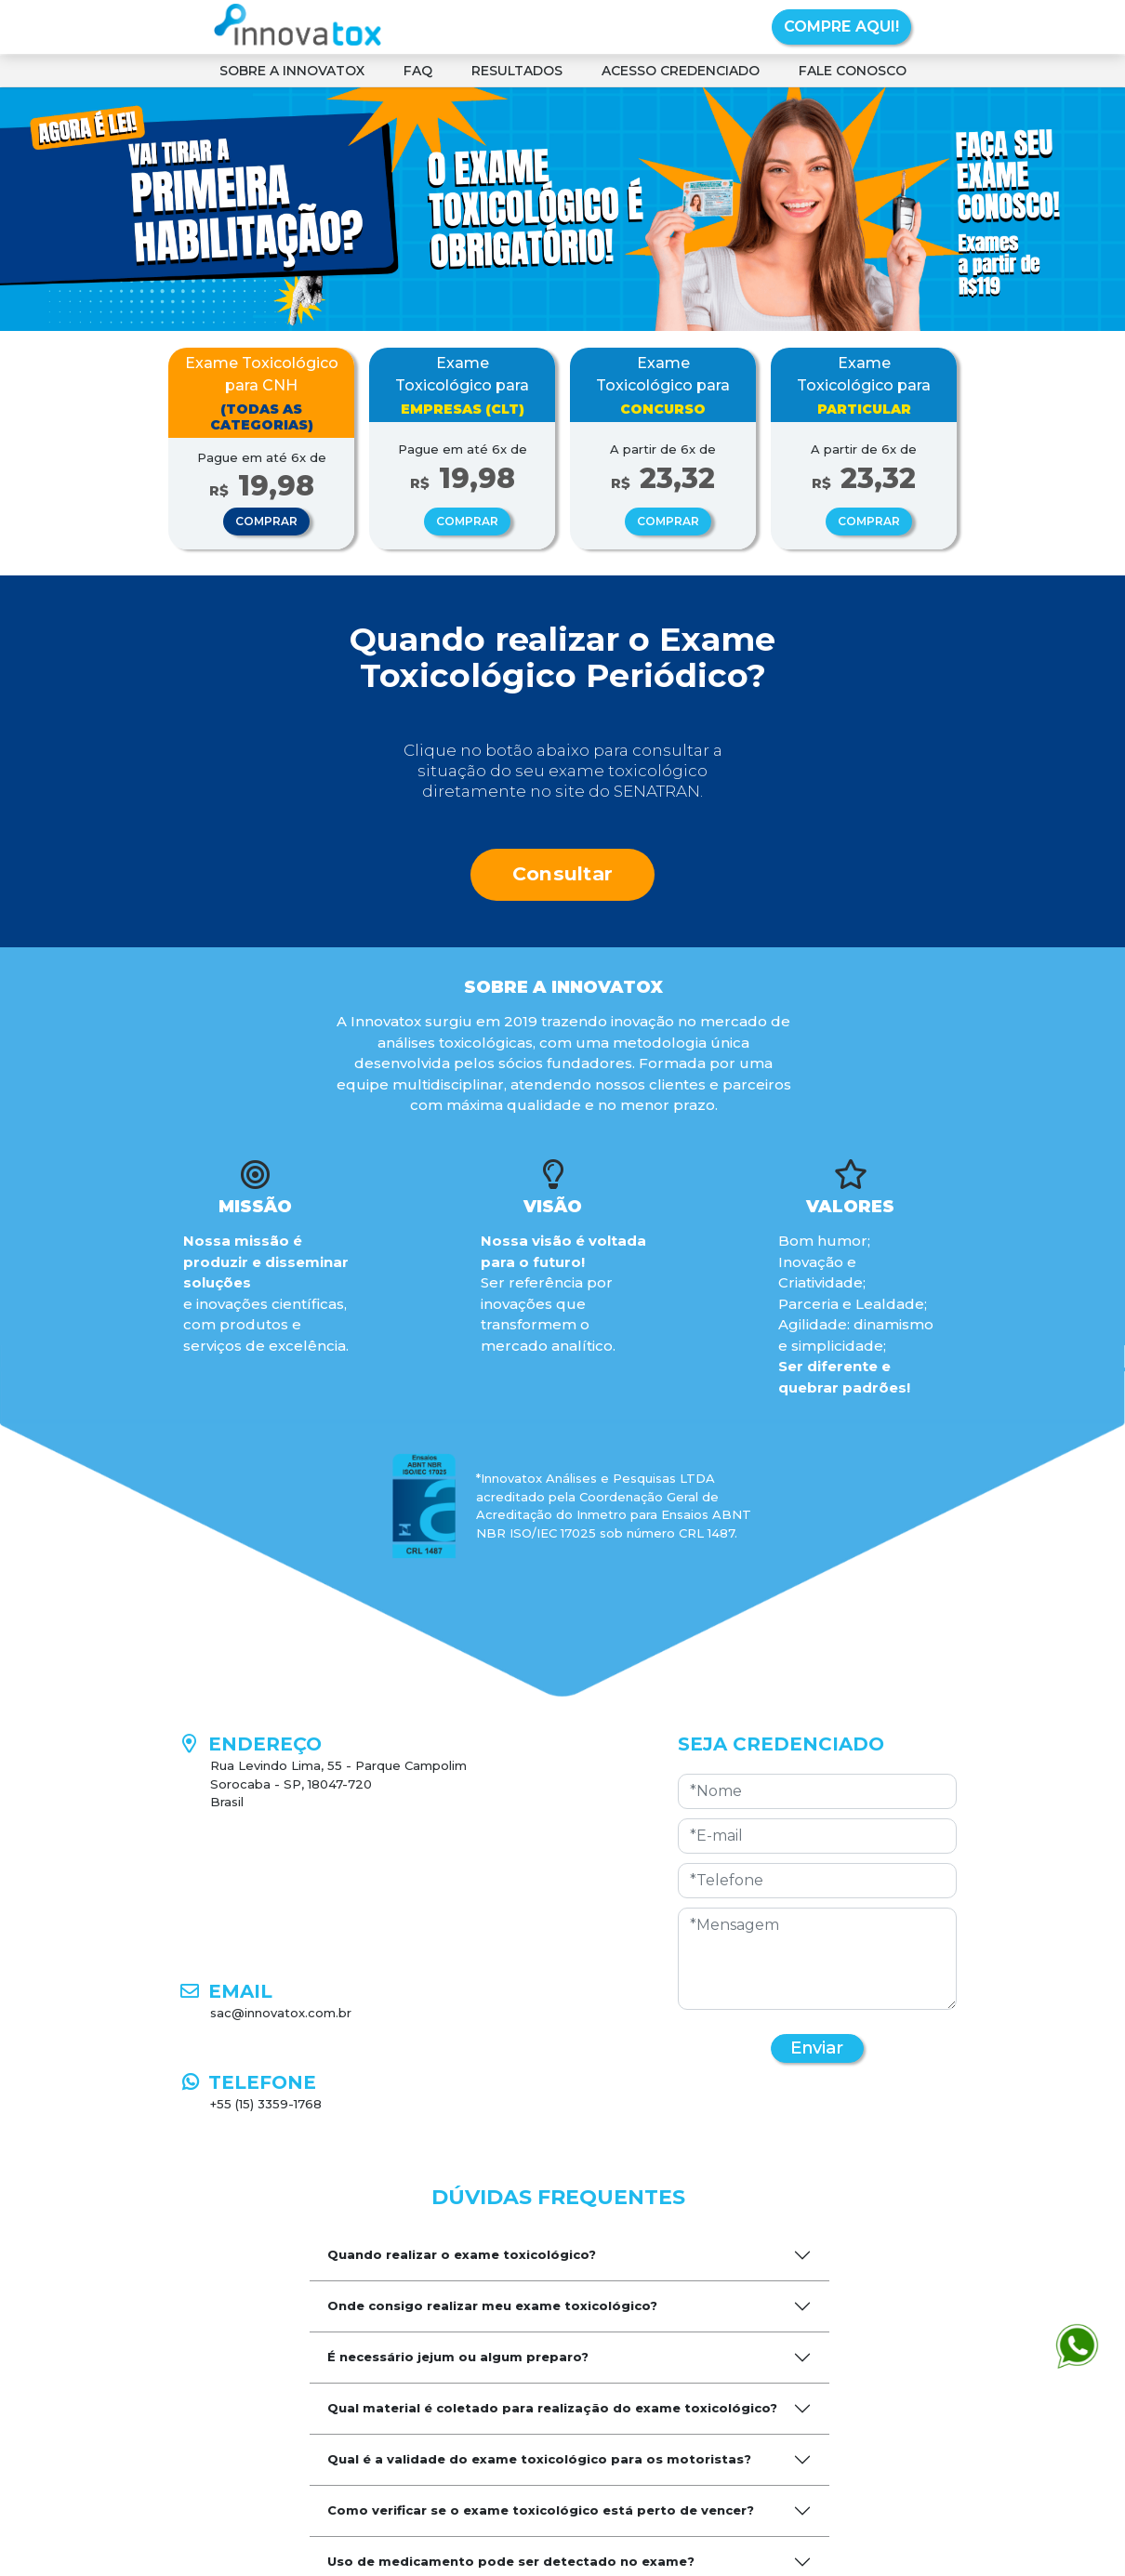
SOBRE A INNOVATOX (291, 70)
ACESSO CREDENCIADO (681, 70)
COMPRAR (266, 521)
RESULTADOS (516, 70)
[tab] (569, 2255)
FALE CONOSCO (853, 70)
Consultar (563, 873)
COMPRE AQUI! (841, 26)
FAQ (418, 70)
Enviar (816, 2048)
